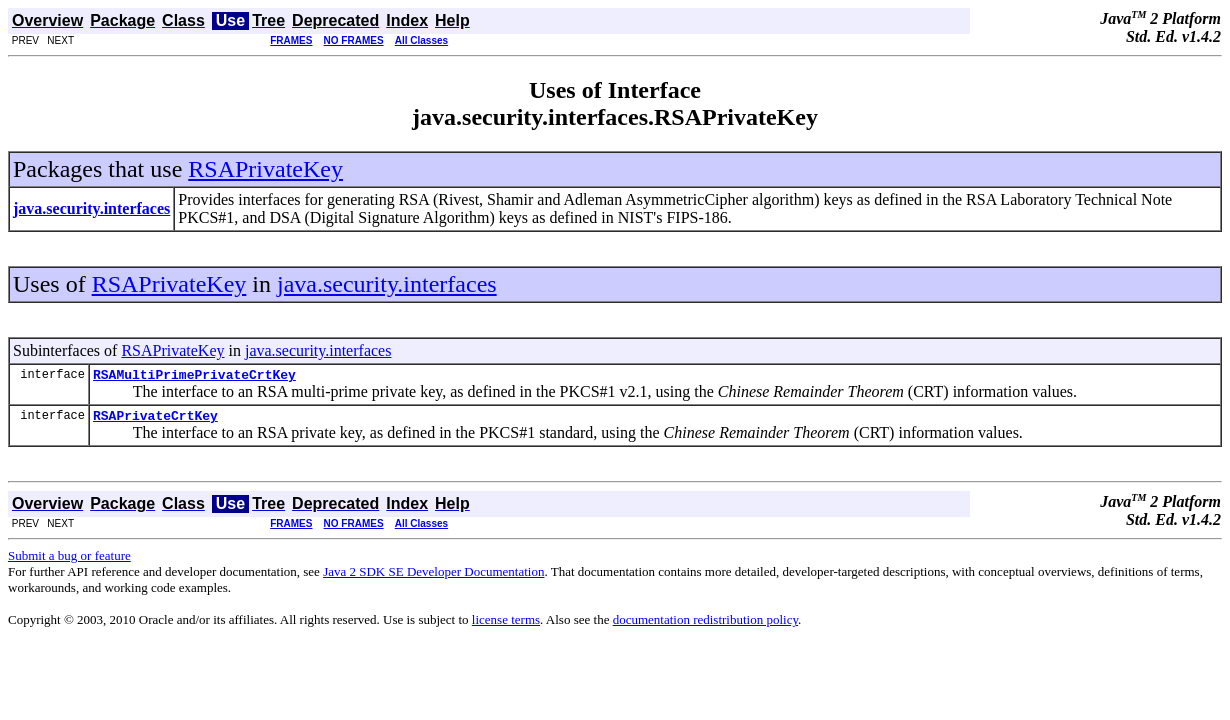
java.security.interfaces (387, 284)
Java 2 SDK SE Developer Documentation (433, 577)
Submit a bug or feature (69, 561)
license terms (506, 625)
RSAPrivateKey (265, 169)
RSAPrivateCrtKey (155, 421)
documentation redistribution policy (705, 625)
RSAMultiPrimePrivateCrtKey (194, 377)
